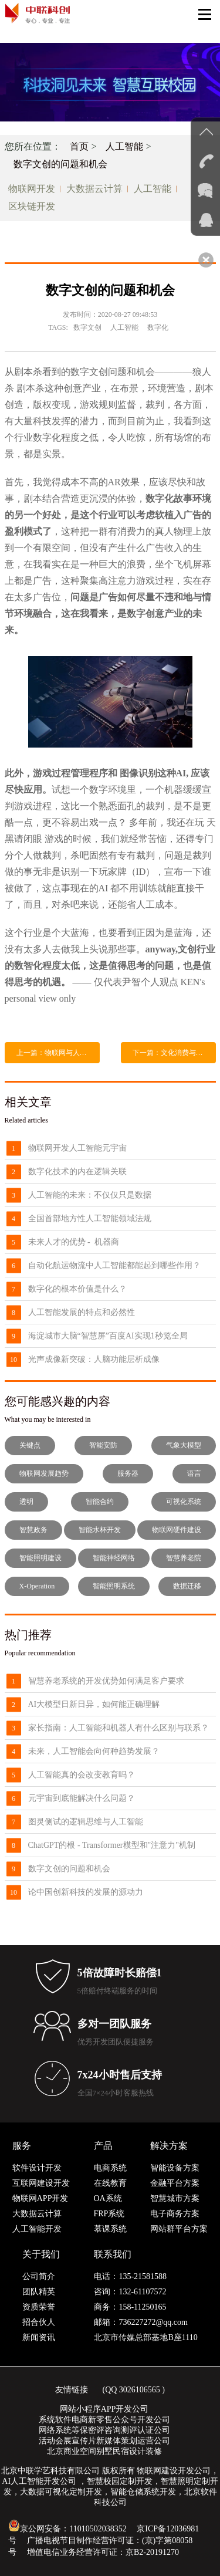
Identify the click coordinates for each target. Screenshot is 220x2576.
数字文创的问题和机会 (60, 164)
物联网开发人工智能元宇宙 (77, 1148)
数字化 (157, 327)
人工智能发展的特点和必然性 (81, 1312)
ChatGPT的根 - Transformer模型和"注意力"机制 (111, 1845)
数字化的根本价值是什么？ (77, 1288)
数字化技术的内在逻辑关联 (77, 1171)
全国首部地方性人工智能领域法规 (89, 1218)
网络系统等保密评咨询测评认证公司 (104, 2430)
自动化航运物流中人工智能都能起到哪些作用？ (114, 1265)
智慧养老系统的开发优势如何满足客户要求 (106, 1680)
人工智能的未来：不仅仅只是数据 (89, 1195)
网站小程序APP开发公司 (104, 2409)
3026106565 (139, 2389)
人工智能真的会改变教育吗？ (81, 1774)
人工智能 (124, 146)
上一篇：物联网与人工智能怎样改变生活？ (58, 1053)
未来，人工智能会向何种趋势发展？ (94, 1751)
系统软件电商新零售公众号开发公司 (104, 2419)
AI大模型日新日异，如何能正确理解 (94, 1704)
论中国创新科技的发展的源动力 (85, 1892)
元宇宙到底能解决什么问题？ (81, 1798)
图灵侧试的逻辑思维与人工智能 (85, 1821)
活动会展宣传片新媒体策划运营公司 (104, 2440)
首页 (79, 146)
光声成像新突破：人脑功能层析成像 (94, 1359)
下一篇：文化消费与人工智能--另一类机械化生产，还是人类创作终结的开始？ (174, 1053)
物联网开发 (31, 189)
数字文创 (87, 327)
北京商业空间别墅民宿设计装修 (104, 2451)
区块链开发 (31, 206)
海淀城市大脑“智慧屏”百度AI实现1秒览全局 (108, 1335)
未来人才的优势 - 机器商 (73, 1242)
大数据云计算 (94, 189)
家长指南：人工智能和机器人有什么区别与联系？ (118, 1727)
